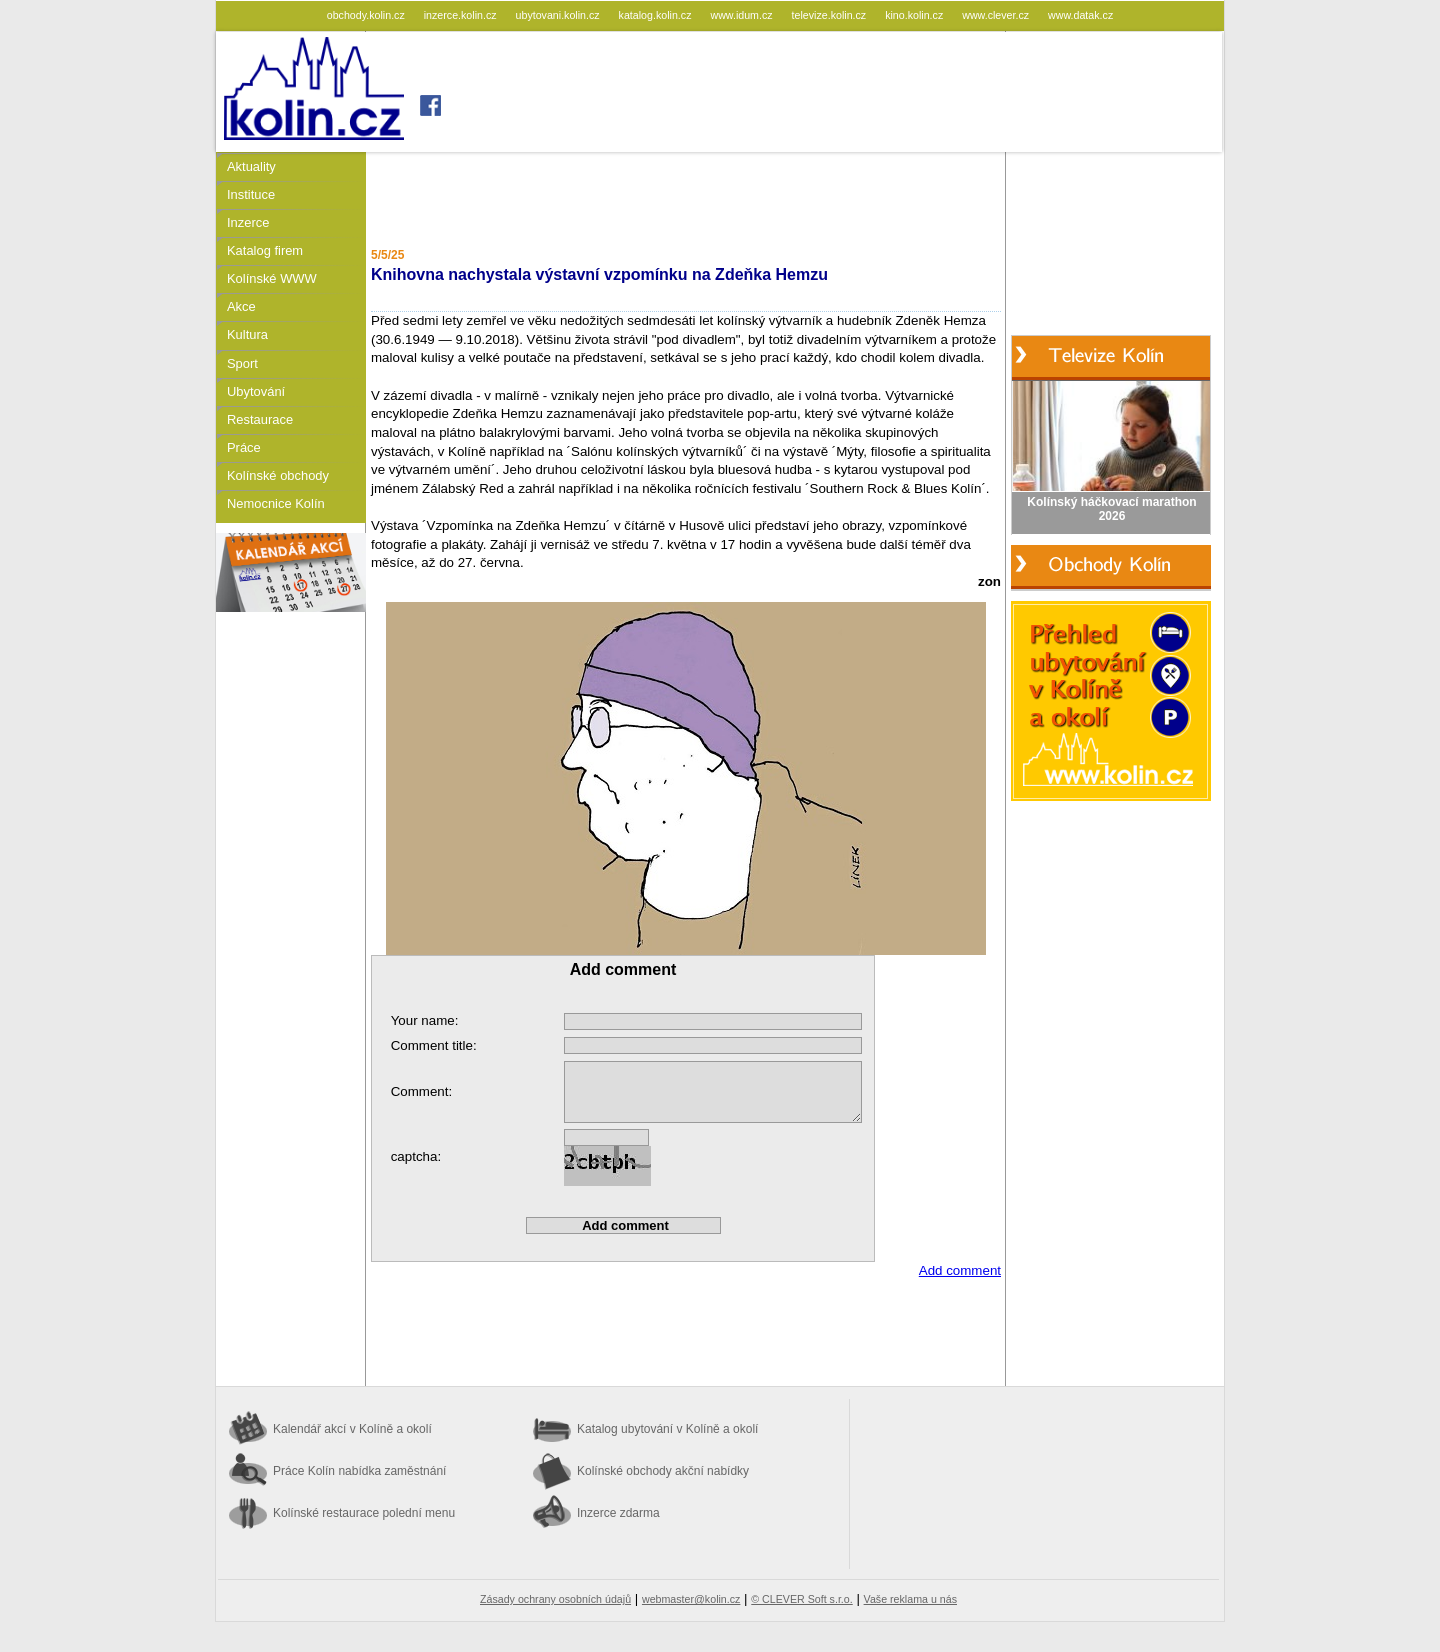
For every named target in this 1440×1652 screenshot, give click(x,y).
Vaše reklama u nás (910, 1599)
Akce (241, 306)
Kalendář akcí (352, 1429)
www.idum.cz (742, 15)
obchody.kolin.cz (367, 15)
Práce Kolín (359, 1471)
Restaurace (260, 419)
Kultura (247, 334)
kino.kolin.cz (915, 15)
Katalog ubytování (667, 1429)
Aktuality (251, 166)
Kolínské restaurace (364, 1513)
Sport (242, 363)
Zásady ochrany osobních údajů (555, 1599)
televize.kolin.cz (831, 15)
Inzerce (248, 222)
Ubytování (256, 391)
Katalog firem (265, 250)
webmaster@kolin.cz (691, 1599)
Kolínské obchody (278, 475)
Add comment (960, 1270)
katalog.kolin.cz (657, 15)
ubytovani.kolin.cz (559, 15)
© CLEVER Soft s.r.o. (801, 1599)
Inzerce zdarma (618, 1513)
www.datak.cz (1080, 15)
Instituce (251, 194)
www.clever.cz (997, 15)
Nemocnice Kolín (276, 503)
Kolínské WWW (272, 278)
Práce (244, 447)
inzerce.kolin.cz (462, 15)
